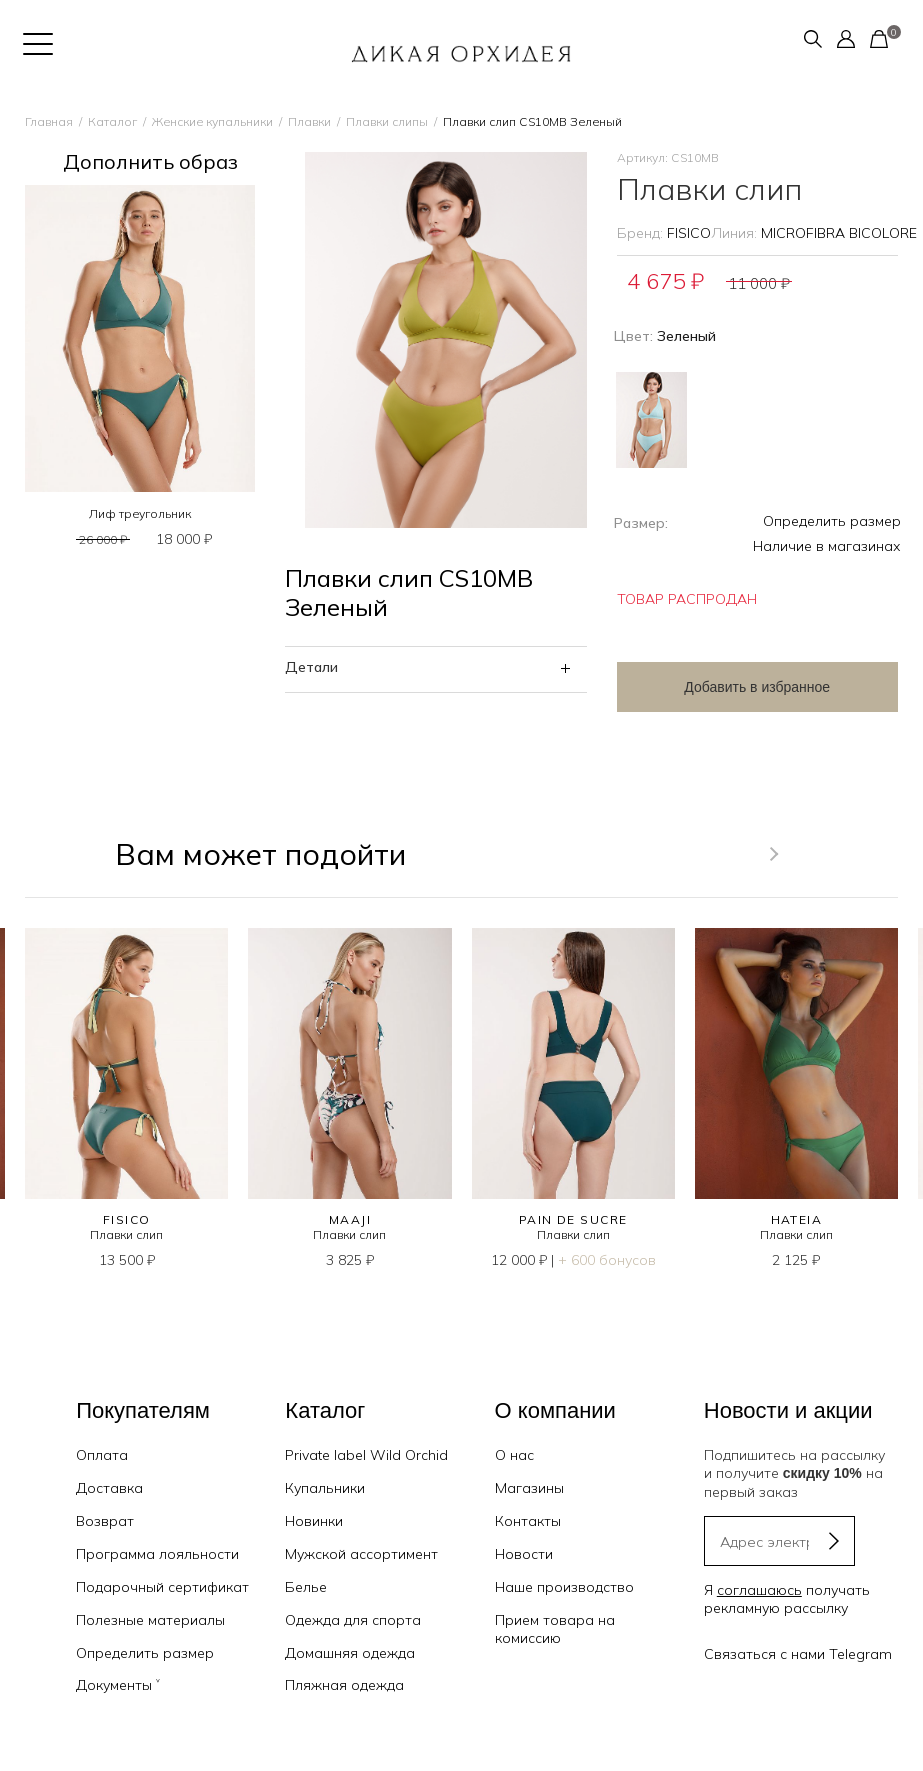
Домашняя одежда (350, 1653)
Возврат (105, 1521)
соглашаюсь (759, 1590)
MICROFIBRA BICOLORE (839, 233)
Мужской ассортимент (361, 1554)
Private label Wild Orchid (366, 1455)
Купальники (325, 1488)
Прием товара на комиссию (555, 1629)
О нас (514, 1455)
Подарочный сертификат (162, 1587)
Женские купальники (212, 121)
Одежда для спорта (353, 1620)
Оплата (102, 1455)
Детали (311, 667)
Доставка (109, 1488)
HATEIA (797, 1219)
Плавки (309, 121)
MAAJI (350, 1219)
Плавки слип (126, 1234)
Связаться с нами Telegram (798, 1654)
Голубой (651, 420)
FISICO (689, 233)
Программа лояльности (157, 1554)
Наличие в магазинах (827, 546)
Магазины (529, 1488)
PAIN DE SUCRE (573, 1219)
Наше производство (564, 1587)
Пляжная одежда (344, 1685)
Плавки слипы (387, 121)
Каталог (112, 121)
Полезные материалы (150, 1620)
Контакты (528, 1521)
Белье (306, 1587)
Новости (524, 1554)
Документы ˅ (118, 1685)
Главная (49, 121)
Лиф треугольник (140, 513)
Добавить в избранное (757, 687)
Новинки (314, 1521)
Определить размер (832, 521)
